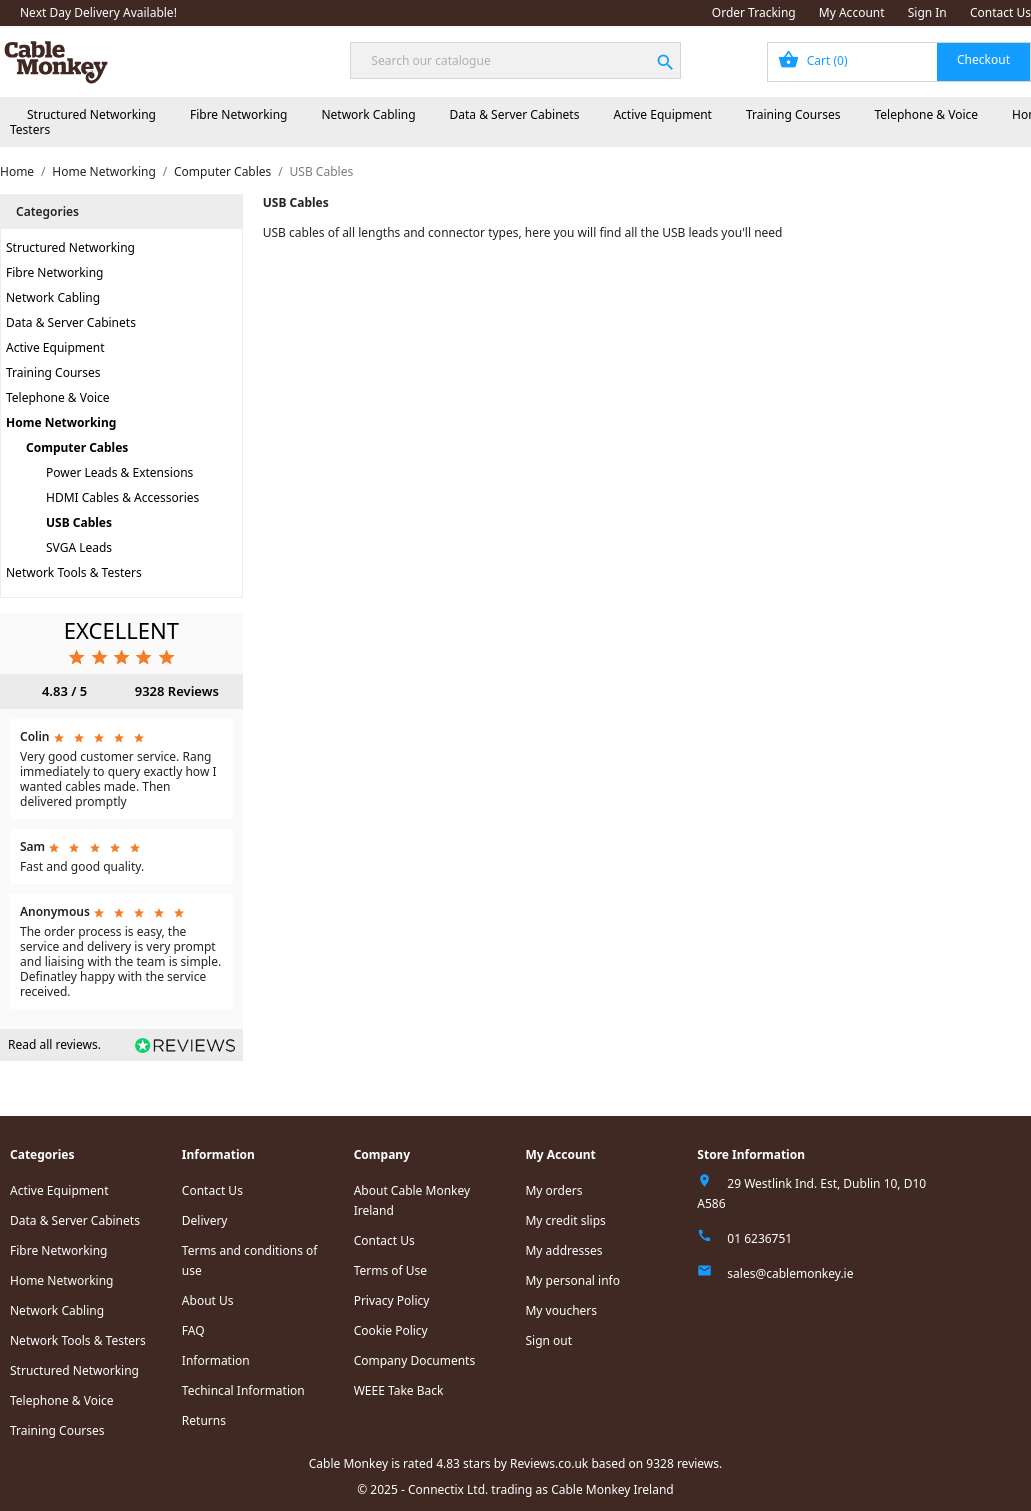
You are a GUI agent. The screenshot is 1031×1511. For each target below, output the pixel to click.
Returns (204, 1420)
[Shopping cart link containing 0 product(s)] (899, 62)
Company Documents (415, 1360)
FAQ (193, 1330)
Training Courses (793, 114)
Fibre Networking (238, 114)
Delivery (205, 1220)
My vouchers (561, 1310)
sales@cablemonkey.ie (790, 1273)
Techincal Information (243, 1390)
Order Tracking (754, 12)
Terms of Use (390, 1270)
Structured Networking (91, 114)
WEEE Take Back (399, 1390)
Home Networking (61, 422)
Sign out (548, 1340)
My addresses (563, 1250)
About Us (208, 1300)
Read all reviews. (54, 1044)
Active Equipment (662, 114)
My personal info (572, 1280)
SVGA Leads (79, 547)
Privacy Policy (392, 1300)
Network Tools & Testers (74, 572)
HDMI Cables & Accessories (122, 497)
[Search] (515, 60)
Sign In (927, 12)
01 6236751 (759, 1238)
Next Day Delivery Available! (98, 12)
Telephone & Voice (926, 114)
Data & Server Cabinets (515, 114)
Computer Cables (77, 447)
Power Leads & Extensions (119, 472)
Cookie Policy (391, 1330)
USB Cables (79, 522)
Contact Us (1000, 12)
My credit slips (565, 1220)
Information (216, 1360)
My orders (553, 1190)
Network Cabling (368, 114)
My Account (852, 12)
